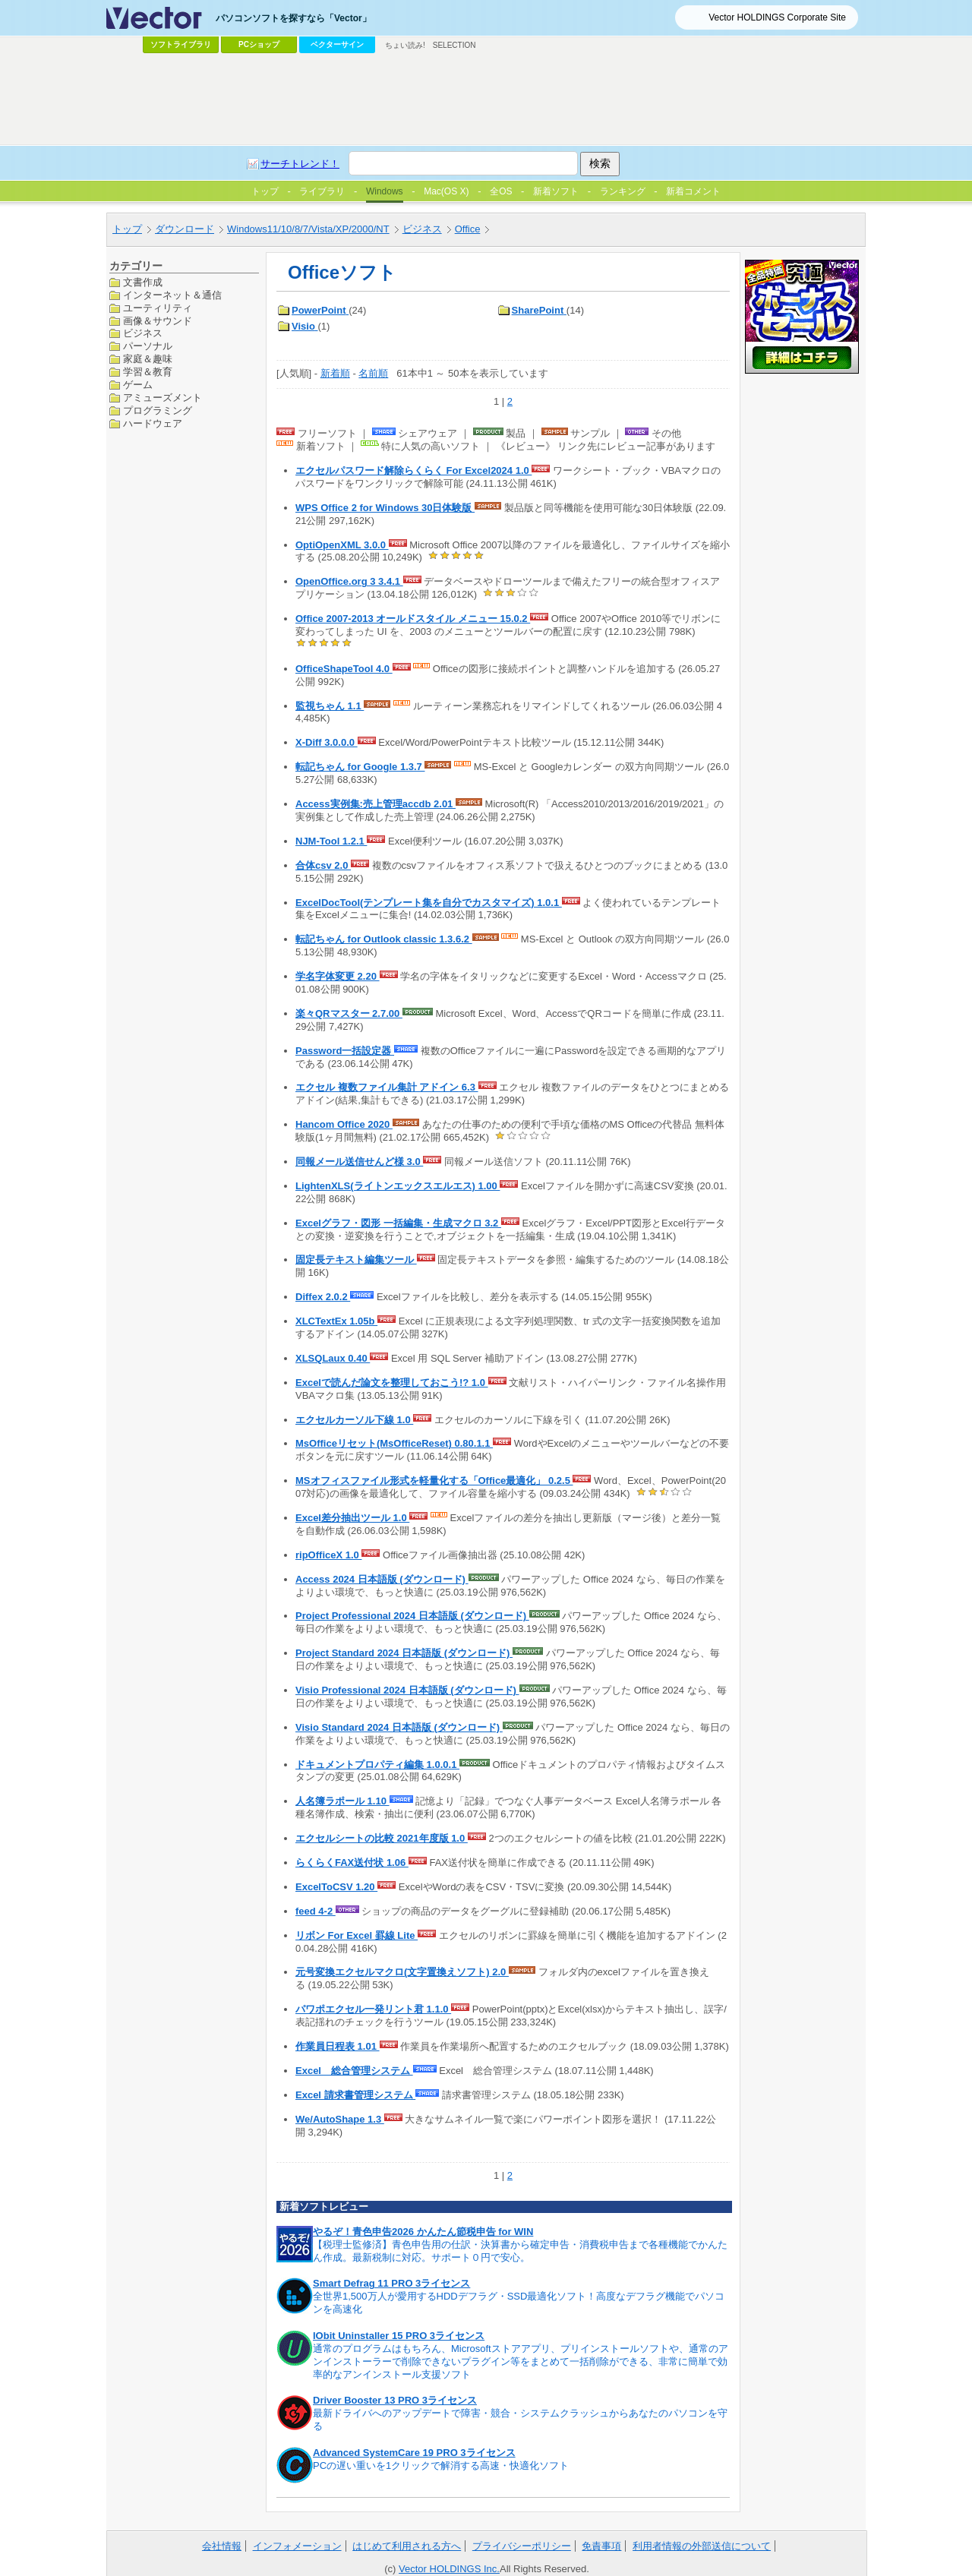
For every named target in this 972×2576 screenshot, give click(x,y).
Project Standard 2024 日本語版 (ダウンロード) (404, 1653)
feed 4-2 (315, 1911)
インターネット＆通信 (172, 295)
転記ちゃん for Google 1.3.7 (359, 766)
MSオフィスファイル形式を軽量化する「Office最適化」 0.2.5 (434, 1480)
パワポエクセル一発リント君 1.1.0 (373, 2009)
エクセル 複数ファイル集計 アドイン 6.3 (386, 1087)
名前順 (373, 373)
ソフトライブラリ (180, 44)
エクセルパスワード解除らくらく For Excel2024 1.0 (413, 470)
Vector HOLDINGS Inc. (449, 2568)
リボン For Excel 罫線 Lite (356, 1935)
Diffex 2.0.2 (322, 1296)
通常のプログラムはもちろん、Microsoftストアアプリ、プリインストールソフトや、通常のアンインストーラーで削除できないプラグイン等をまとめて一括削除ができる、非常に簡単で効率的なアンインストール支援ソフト (520, 2361)
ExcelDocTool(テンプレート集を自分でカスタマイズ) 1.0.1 (428, 902)
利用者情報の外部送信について (702, 2546)
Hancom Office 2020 (344, 1124)
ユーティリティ (157, 308)
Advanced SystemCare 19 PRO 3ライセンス (414, 2452)
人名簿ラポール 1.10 (342, 1801)
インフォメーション (297, 2546)
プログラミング (157, 410)
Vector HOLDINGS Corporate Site (777, 17)
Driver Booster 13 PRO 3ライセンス (395, 2400)
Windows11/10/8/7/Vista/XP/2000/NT (308, 229)
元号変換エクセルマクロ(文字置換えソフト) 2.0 (402, 1972)
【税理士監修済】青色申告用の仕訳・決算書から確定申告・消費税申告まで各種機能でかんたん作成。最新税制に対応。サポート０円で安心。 (520, 2251)
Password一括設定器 (344, 1050)
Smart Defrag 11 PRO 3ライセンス (391, 2283)
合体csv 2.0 (323, 865)
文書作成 (143, 282)
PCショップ (258, 44)
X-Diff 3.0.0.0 (326, 742)
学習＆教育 (147, 371)
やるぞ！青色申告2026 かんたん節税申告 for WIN (423, 2231)
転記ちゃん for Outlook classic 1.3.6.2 (383, 939)
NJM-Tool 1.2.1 (331, 841)
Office (468, 229)
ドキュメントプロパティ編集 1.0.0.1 (377, 1764)
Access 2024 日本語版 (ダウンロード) (382, 1579)
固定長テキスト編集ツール (356, 1259)
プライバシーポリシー (521, 2546)
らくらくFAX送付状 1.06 (352, 1862)
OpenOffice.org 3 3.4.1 (349, 581)
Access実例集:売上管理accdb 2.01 (375, 804)
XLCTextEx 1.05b (336, 1321)
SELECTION (454, 45)
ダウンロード (184, 229)
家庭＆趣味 (147, 359)
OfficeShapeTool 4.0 (344, 668)
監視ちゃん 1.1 (329, 706)
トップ (127, 229)
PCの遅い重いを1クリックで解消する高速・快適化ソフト (441, 2465)
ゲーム (138, 384)
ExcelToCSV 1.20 (336, 1887)
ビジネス (422, 229)
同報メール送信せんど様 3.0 (359, 1161)
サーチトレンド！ (299, 163)
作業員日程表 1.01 (337, 2046)
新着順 (335, 373)
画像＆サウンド (157, 321)
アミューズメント (162, 397)
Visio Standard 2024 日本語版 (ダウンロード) (399, 1727)
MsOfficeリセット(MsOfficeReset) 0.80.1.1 (394, 1443)
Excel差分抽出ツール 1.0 (352, 1517)
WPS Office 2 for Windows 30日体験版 (385, 507)
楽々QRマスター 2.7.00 (348, 1013)
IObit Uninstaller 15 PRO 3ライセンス (398, 2335)
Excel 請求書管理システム (355, 2095)
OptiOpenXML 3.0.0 (342, 545)
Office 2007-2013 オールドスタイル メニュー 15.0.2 (412, 618)
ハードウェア (152, 423)
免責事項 (601, 2546)
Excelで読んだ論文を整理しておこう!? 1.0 (391, 1382)
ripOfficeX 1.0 (328, 1555)
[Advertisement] (486, 99)
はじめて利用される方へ (406, 2546)
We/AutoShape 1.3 (339, 2119)
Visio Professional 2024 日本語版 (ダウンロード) (407, 1690)
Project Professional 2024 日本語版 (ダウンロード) (412, 1615)
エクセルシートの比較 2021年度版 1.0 (381, 1838)
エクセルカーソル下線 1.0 (354, 1419)
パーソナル (147, 346)
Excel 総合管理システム (354, 2070)
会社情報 (221, 2546)
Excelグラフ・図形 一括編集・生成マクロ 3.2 (398, 1223)
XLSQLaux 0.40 (332, 1358)
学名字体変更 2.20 (337, 976)
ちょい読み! (405, 45)
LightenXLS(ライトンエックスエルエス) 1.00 (397, 1186)
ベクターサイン (337, 44)
